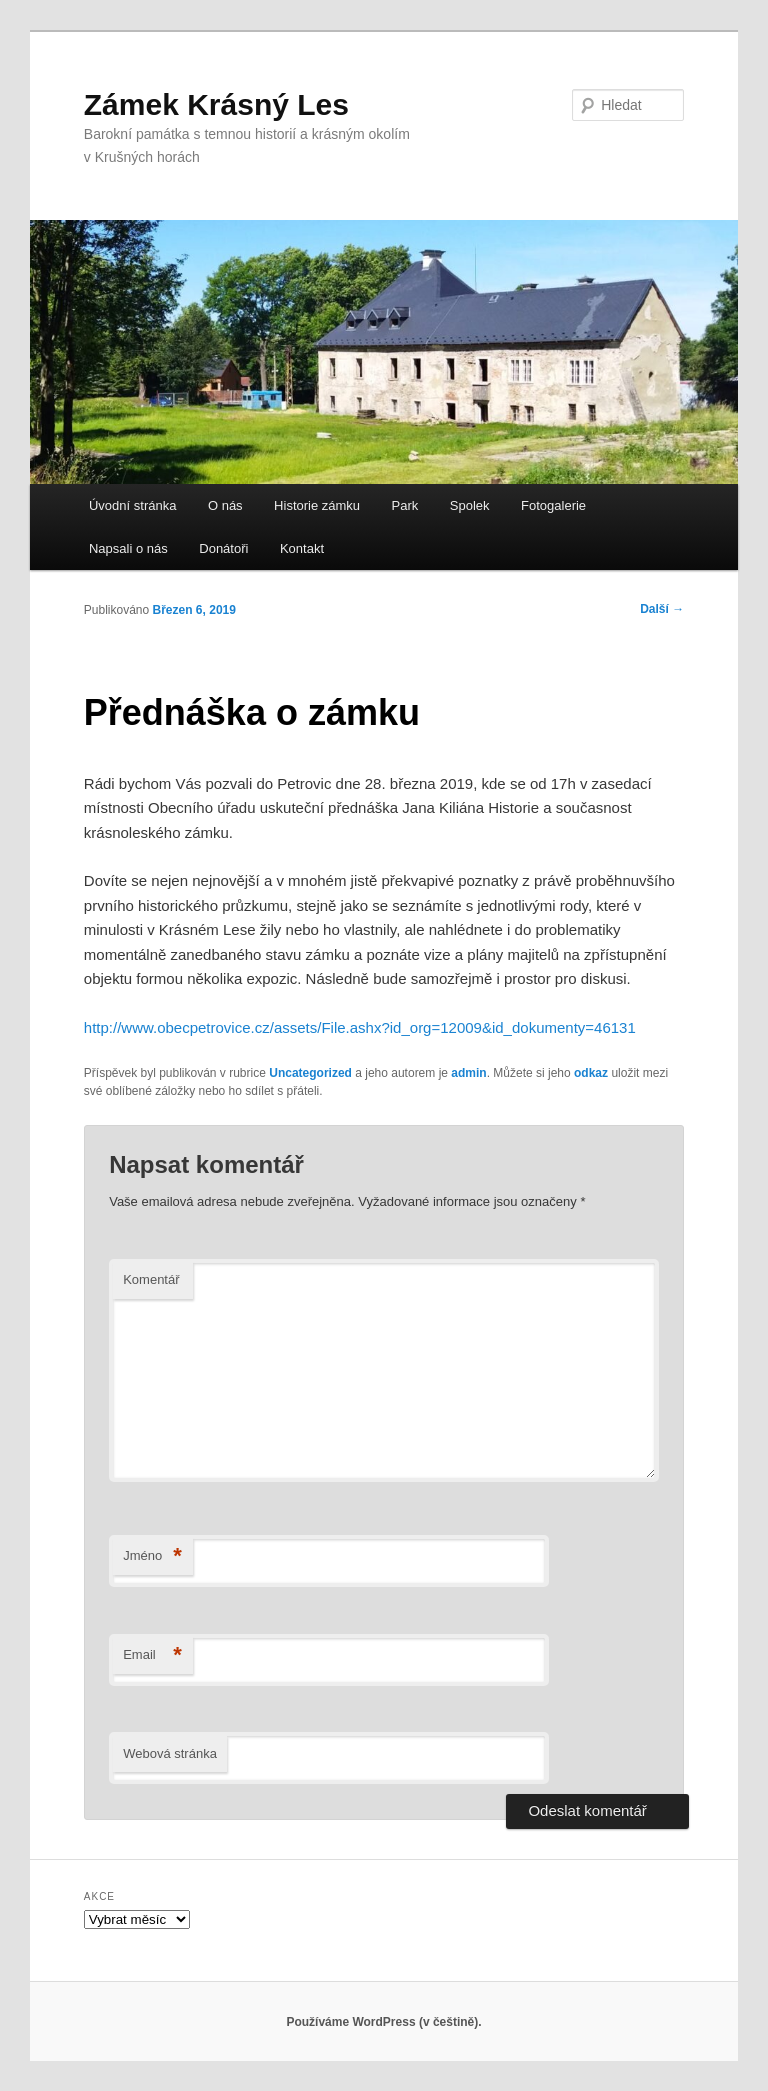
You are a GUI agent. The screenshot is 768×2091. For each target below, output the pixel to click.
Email (152, 1655)
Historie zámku (317, 505)
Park (405, 505)
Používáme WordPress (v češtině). (383, 2022)
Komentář (151, 1279)
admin (468, 1073)
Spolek (470, 505)
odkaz (591, 1073)
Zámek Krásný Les (216, 104)
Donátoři (223, 548)
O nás (225, 505)
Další (662, 609)
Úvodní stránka (132, 505)
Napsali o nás (128, 548)
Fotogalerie (553, 505)
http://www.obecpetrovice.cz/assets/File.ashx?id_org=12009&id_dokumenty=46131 (360, 1027)
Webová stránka (170, 1753)
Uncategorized (310, 1073)
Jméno (152, 1556)
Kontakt (302, 548)
